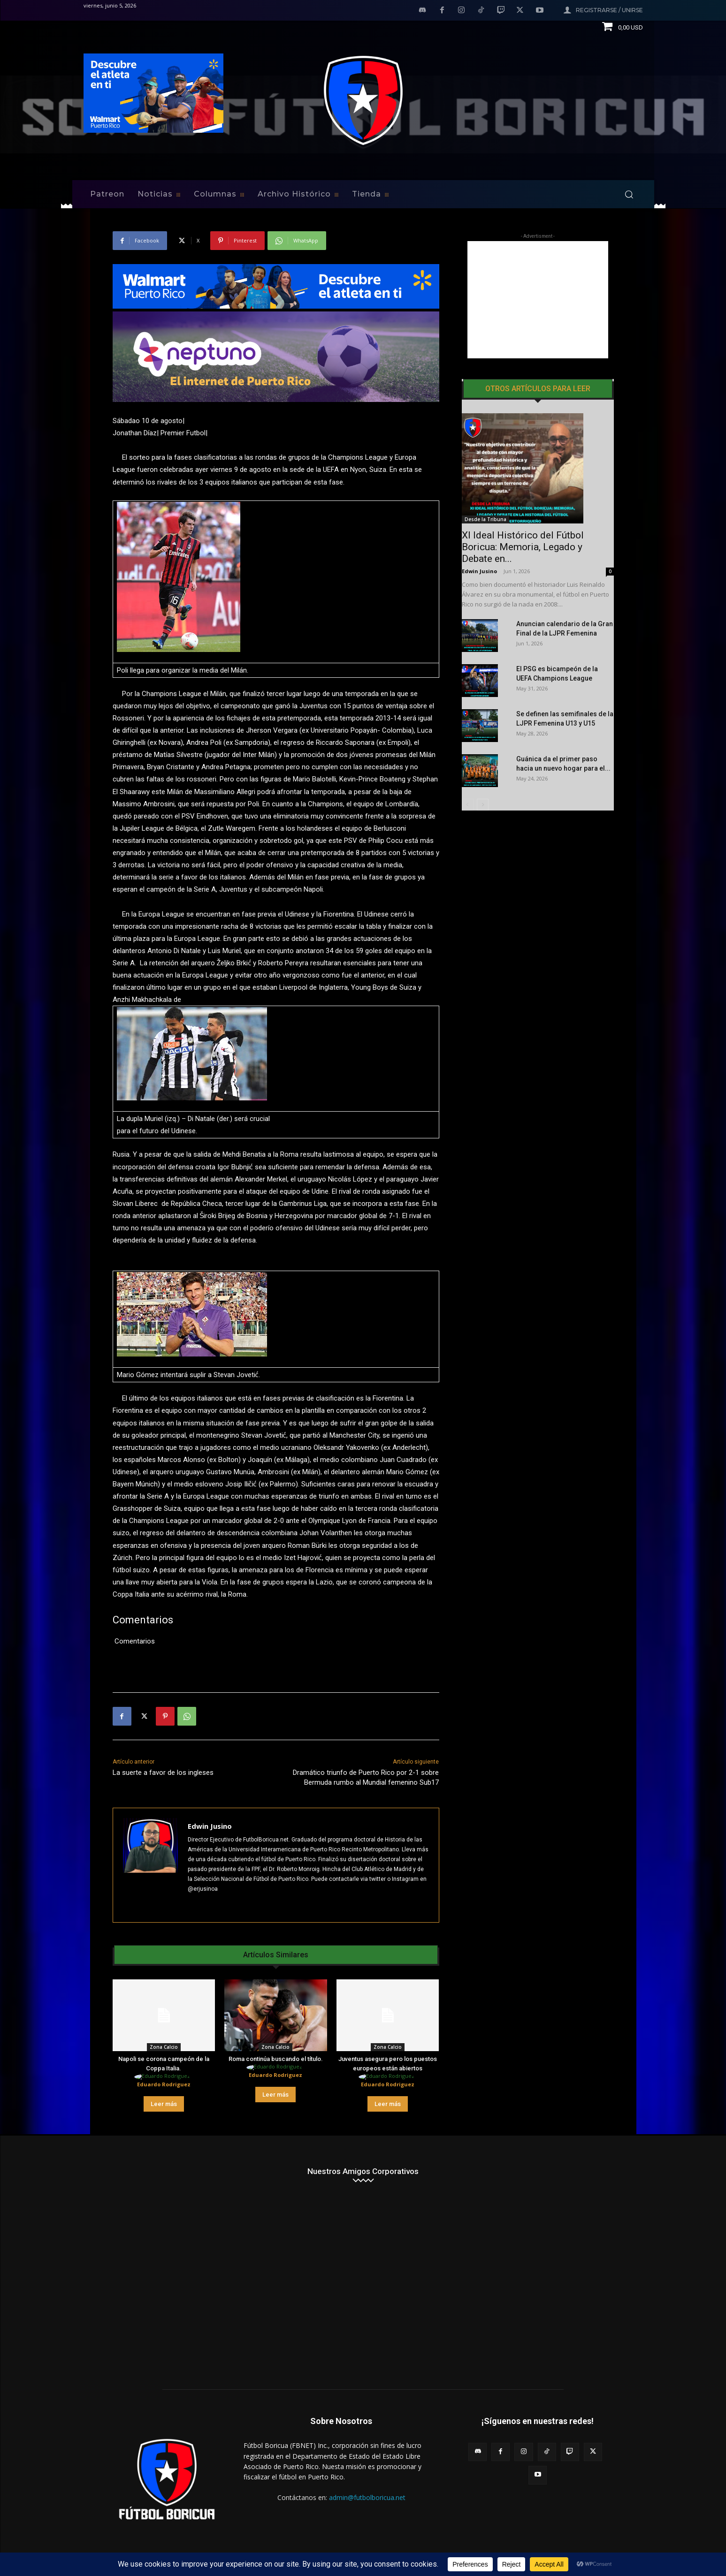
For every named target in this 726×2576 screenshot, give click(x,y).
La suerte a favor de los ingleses (163, 1772)
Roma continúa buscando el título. (276, 2058)
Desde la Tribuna (485, 519)
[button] (629, 194)
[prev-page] (468, 805)
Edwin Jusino (210, 1826)
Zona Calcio (164, 2047)
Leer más (164, 2103)
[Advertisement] (537, 299)
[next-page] (483, 805)
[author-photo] (163, 2077)
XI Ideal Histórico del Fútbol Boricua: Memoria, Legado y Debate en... (523, 547)
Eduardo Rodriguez (164, 2084)
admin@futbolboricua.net (367, 2497)
